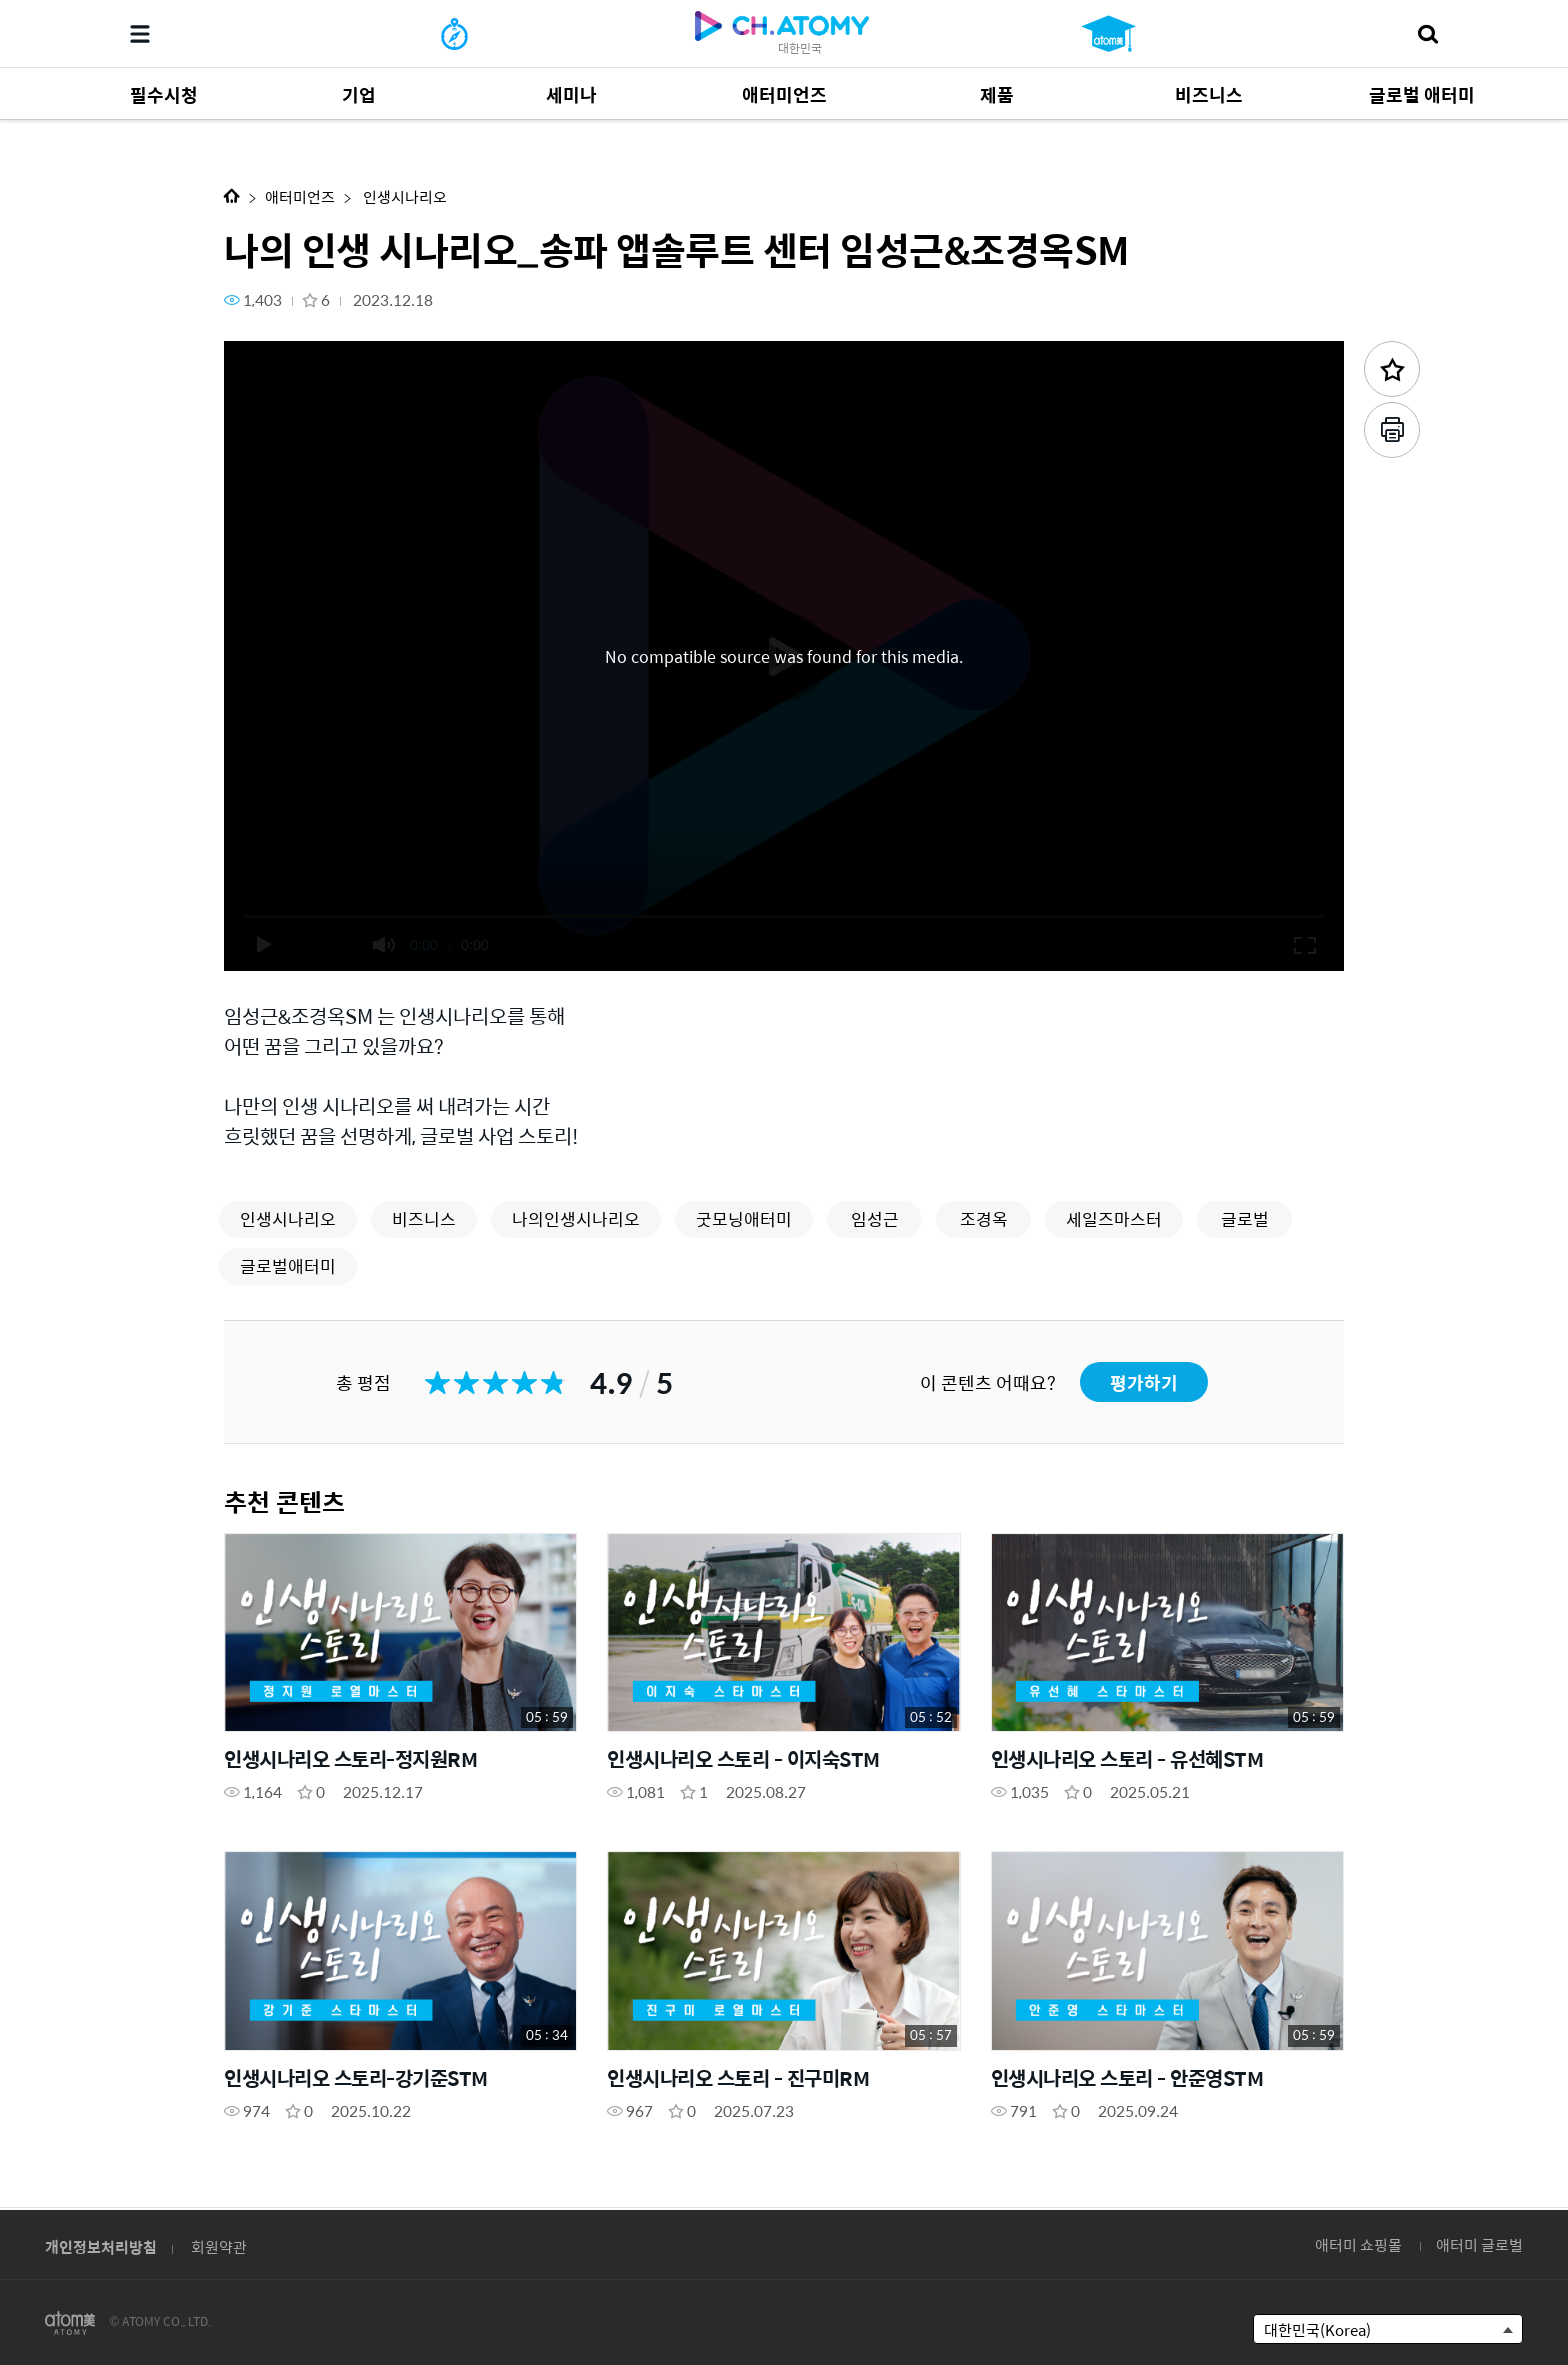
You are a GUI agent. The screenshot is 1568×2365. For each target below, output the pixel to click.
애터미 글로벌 (1479, 2244)
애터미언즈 (300, 196)
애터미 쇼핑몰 (1358, 2244)
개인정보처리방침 (101, 2246)
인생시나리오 (403, 196)
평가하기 (1144, 1382)
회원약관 (219, 2246)
